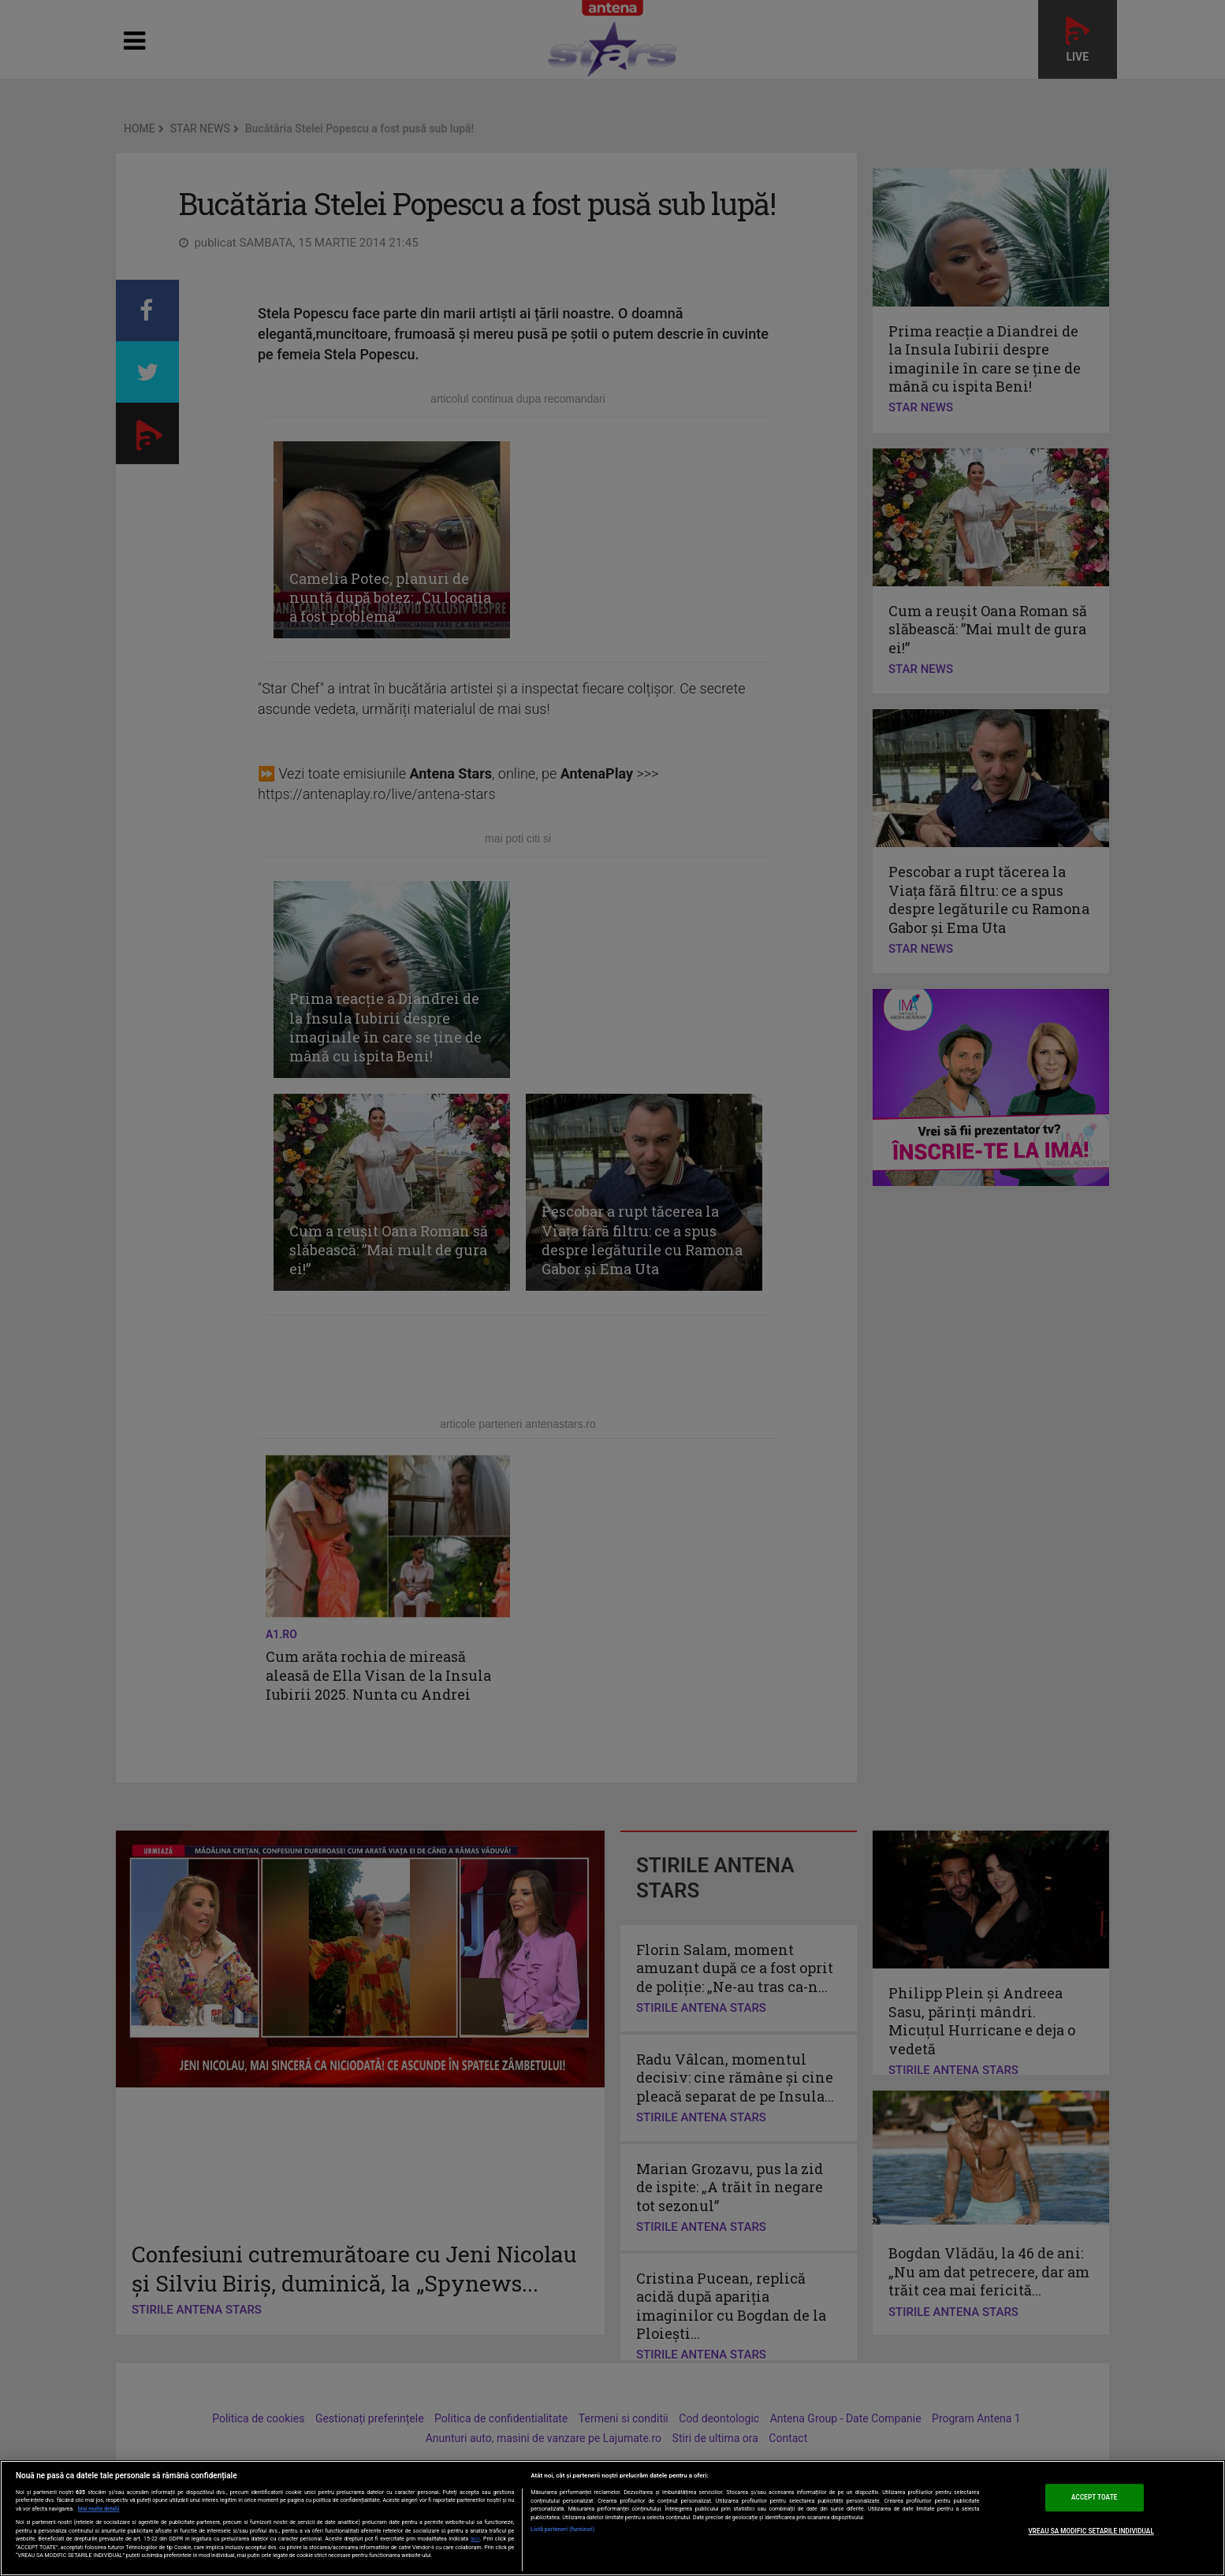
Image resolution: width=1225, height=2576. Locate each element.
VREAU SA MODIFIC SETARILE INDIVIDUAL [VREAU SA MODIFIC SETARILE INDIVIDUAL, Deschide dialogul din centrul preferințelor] (1091, 2531)
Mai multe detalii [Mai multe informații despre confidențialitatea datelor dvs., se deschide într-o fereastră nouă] (99, 2509)
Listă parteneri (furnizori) (562, 2529)
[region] (612, 2518)
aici (475, 2538)
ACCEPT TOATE (1094, 2497)
